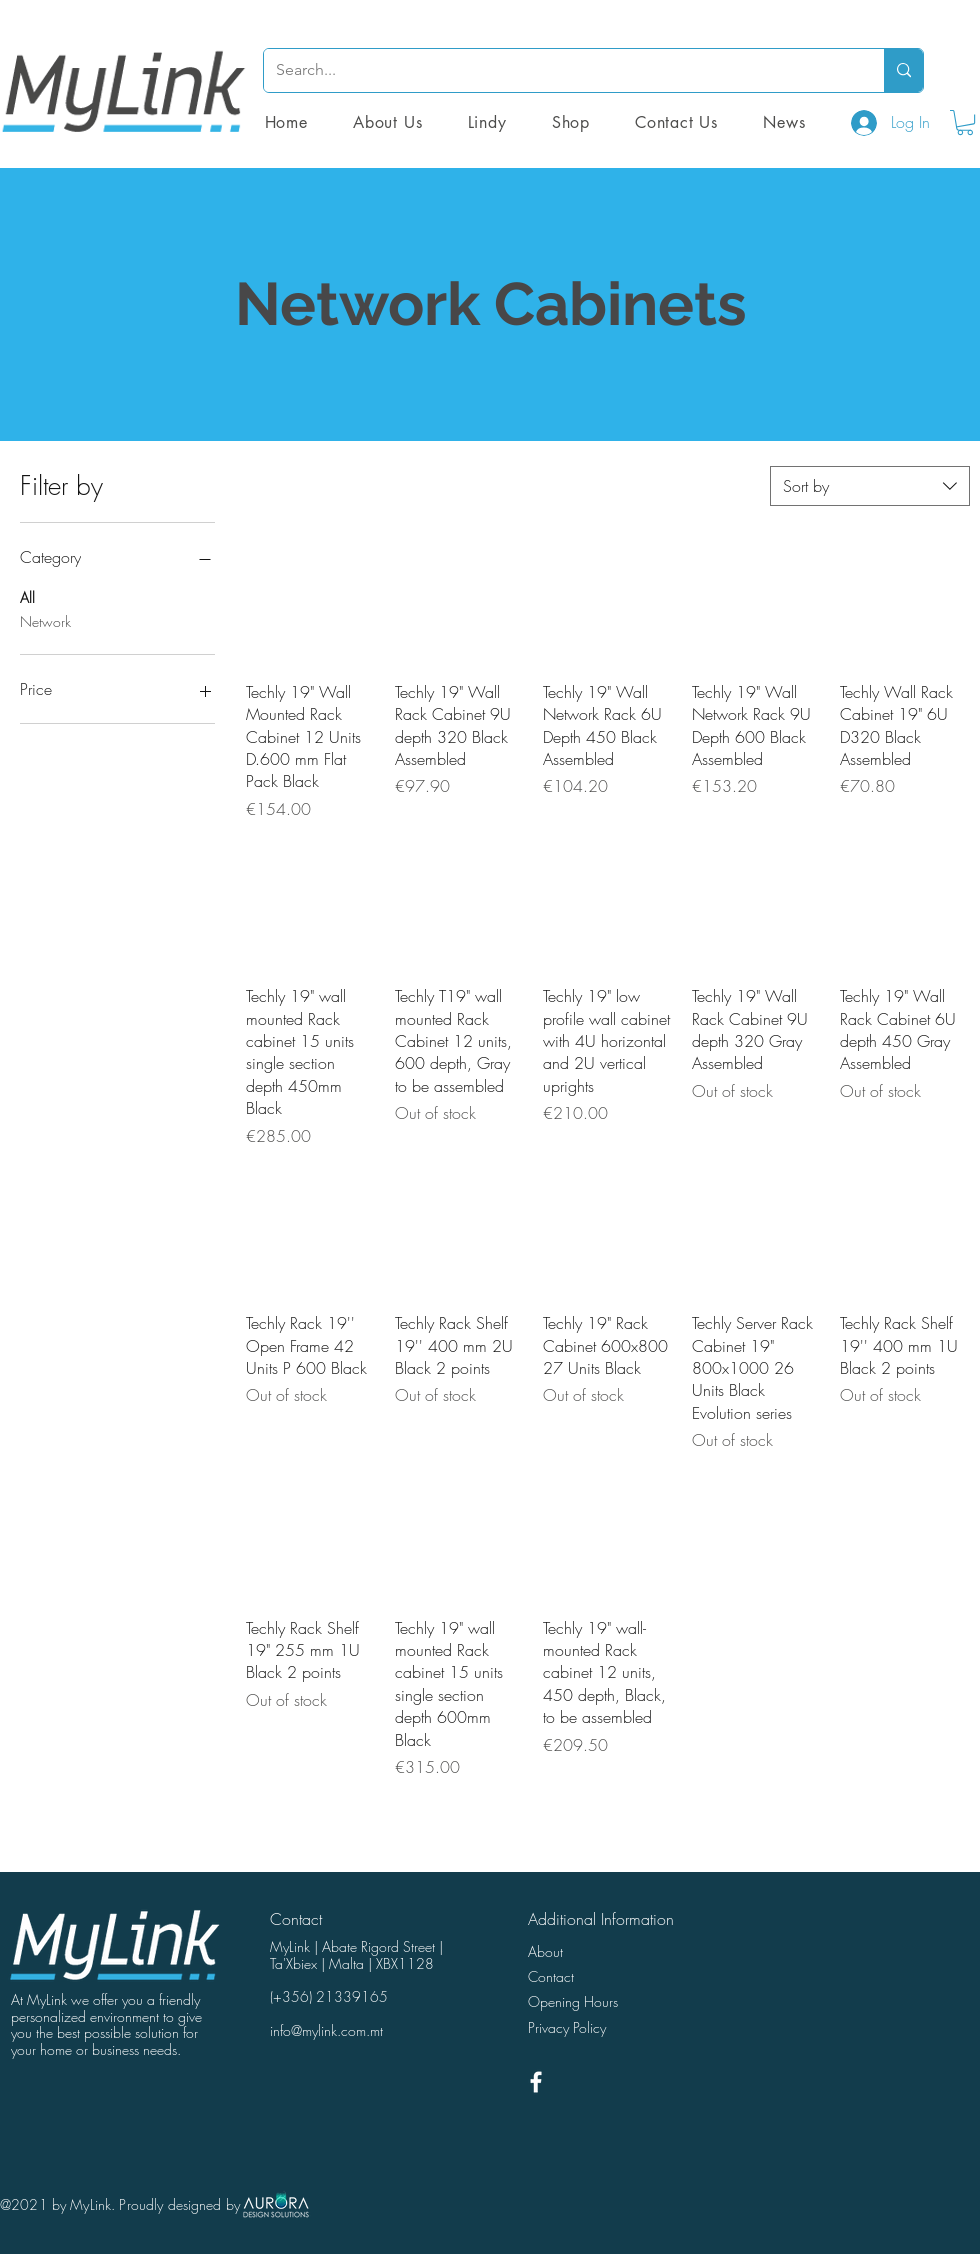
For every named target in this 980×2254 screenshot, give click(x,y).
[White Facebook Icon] (536, 2082)
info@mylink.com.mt (326, 2030)
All (27, 596)
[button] (570, 122)
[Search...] (559, 70)
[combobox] (870, 486)
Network (45, 620)
